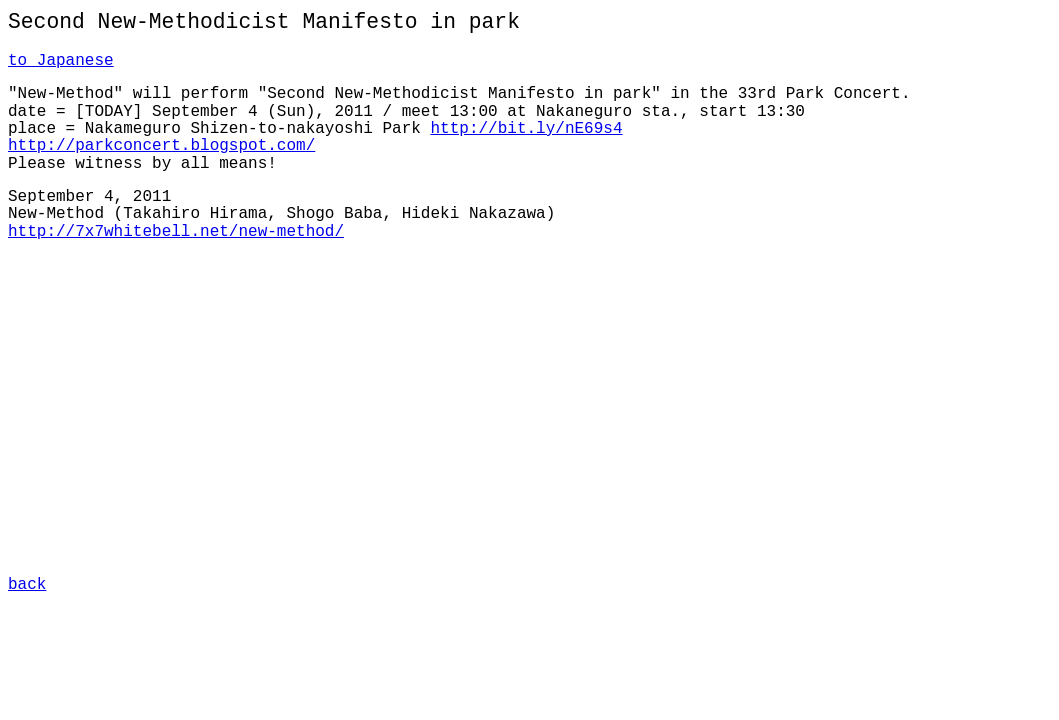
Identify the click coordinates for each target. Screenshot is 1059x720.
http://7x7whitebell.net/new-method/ (176, 232)
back (27, 583)
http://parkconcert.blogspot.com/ (161, 146)
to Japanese (61, 61)
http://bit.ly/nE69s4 (526, 129)
